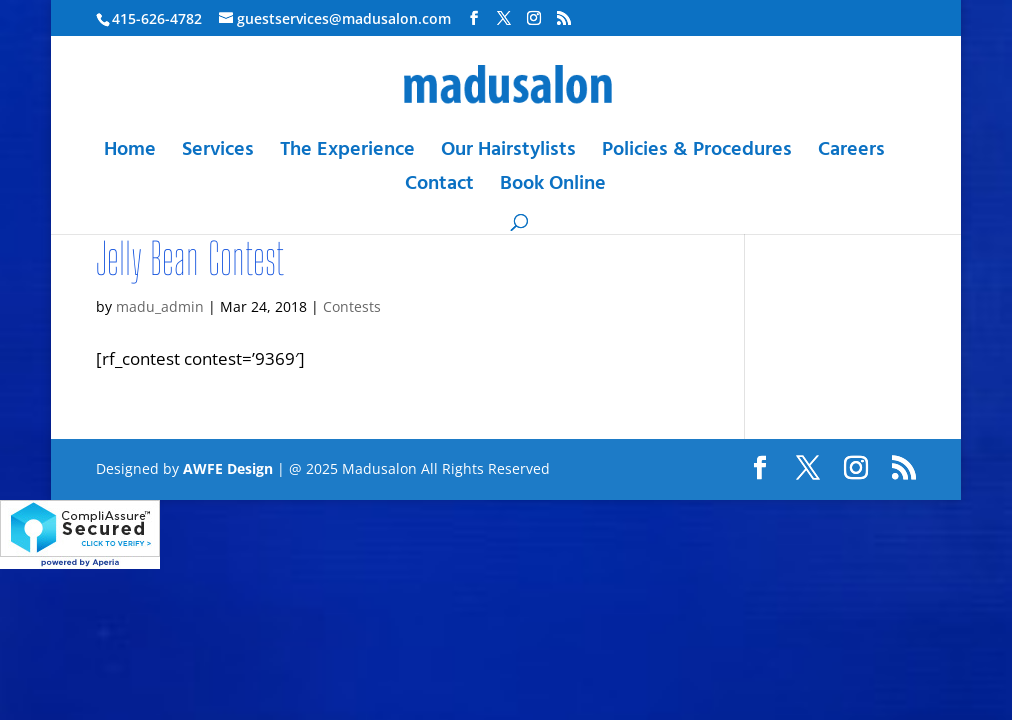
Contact (439, 188)
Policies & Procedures (697, 154)
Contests (352, 306)
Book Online (553, 188)
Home (130, 154)
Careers (851, 154)
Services (218, 154)
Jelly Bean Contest (190, 258)
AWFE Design (228, 468)
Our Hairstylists (508, 154)
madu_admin (160, 306)
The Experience (347, 154)
